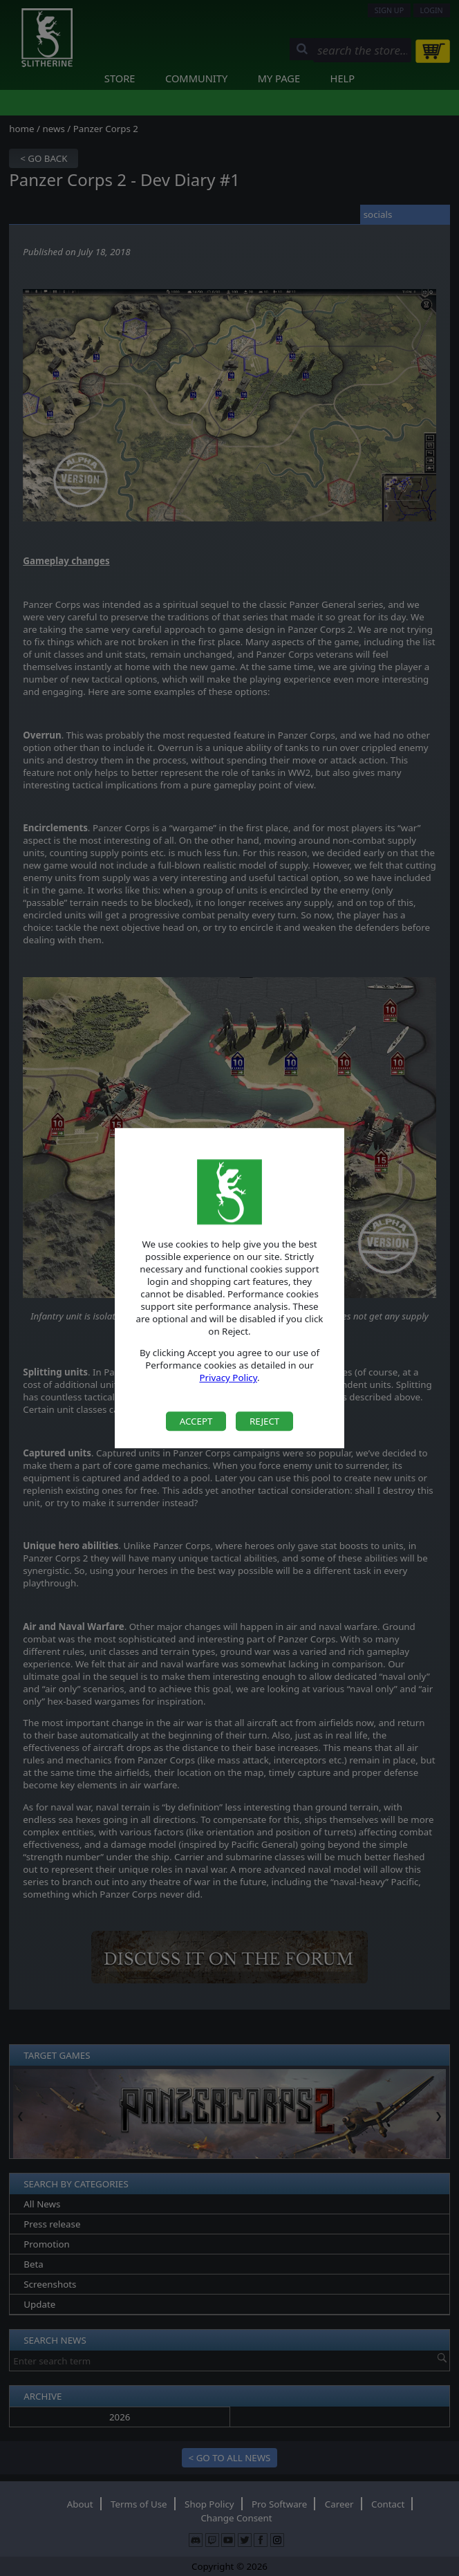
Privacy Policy (228, 1378)
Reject (264, 1421)
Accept (196, 1421)
